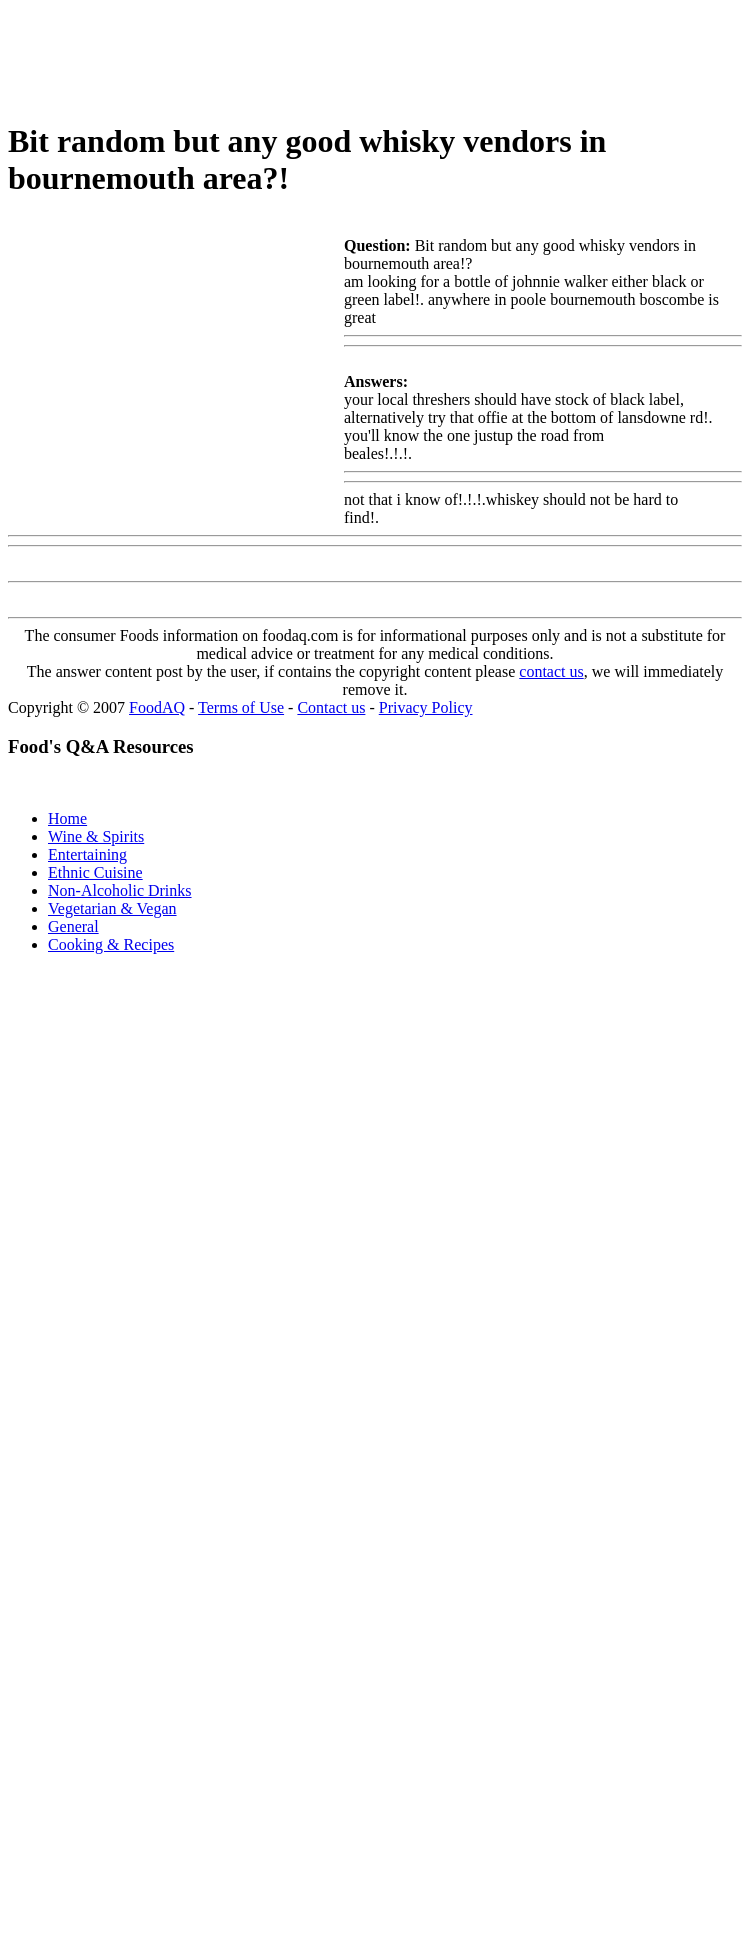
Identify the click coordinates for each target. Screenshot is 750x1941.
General (73, 926)
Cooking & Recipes (111, 944)
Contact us (331, 707)
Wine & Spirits (96, 836)
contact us (551, 671)
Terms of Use (241, 707)
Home (67, 818)
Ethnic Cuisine (95, 872)
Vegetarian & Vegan (112, 908)
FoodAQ (157, 707)
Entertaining (87, 854)
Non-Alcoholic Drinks (120, 890)
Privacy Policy (426, 707)
